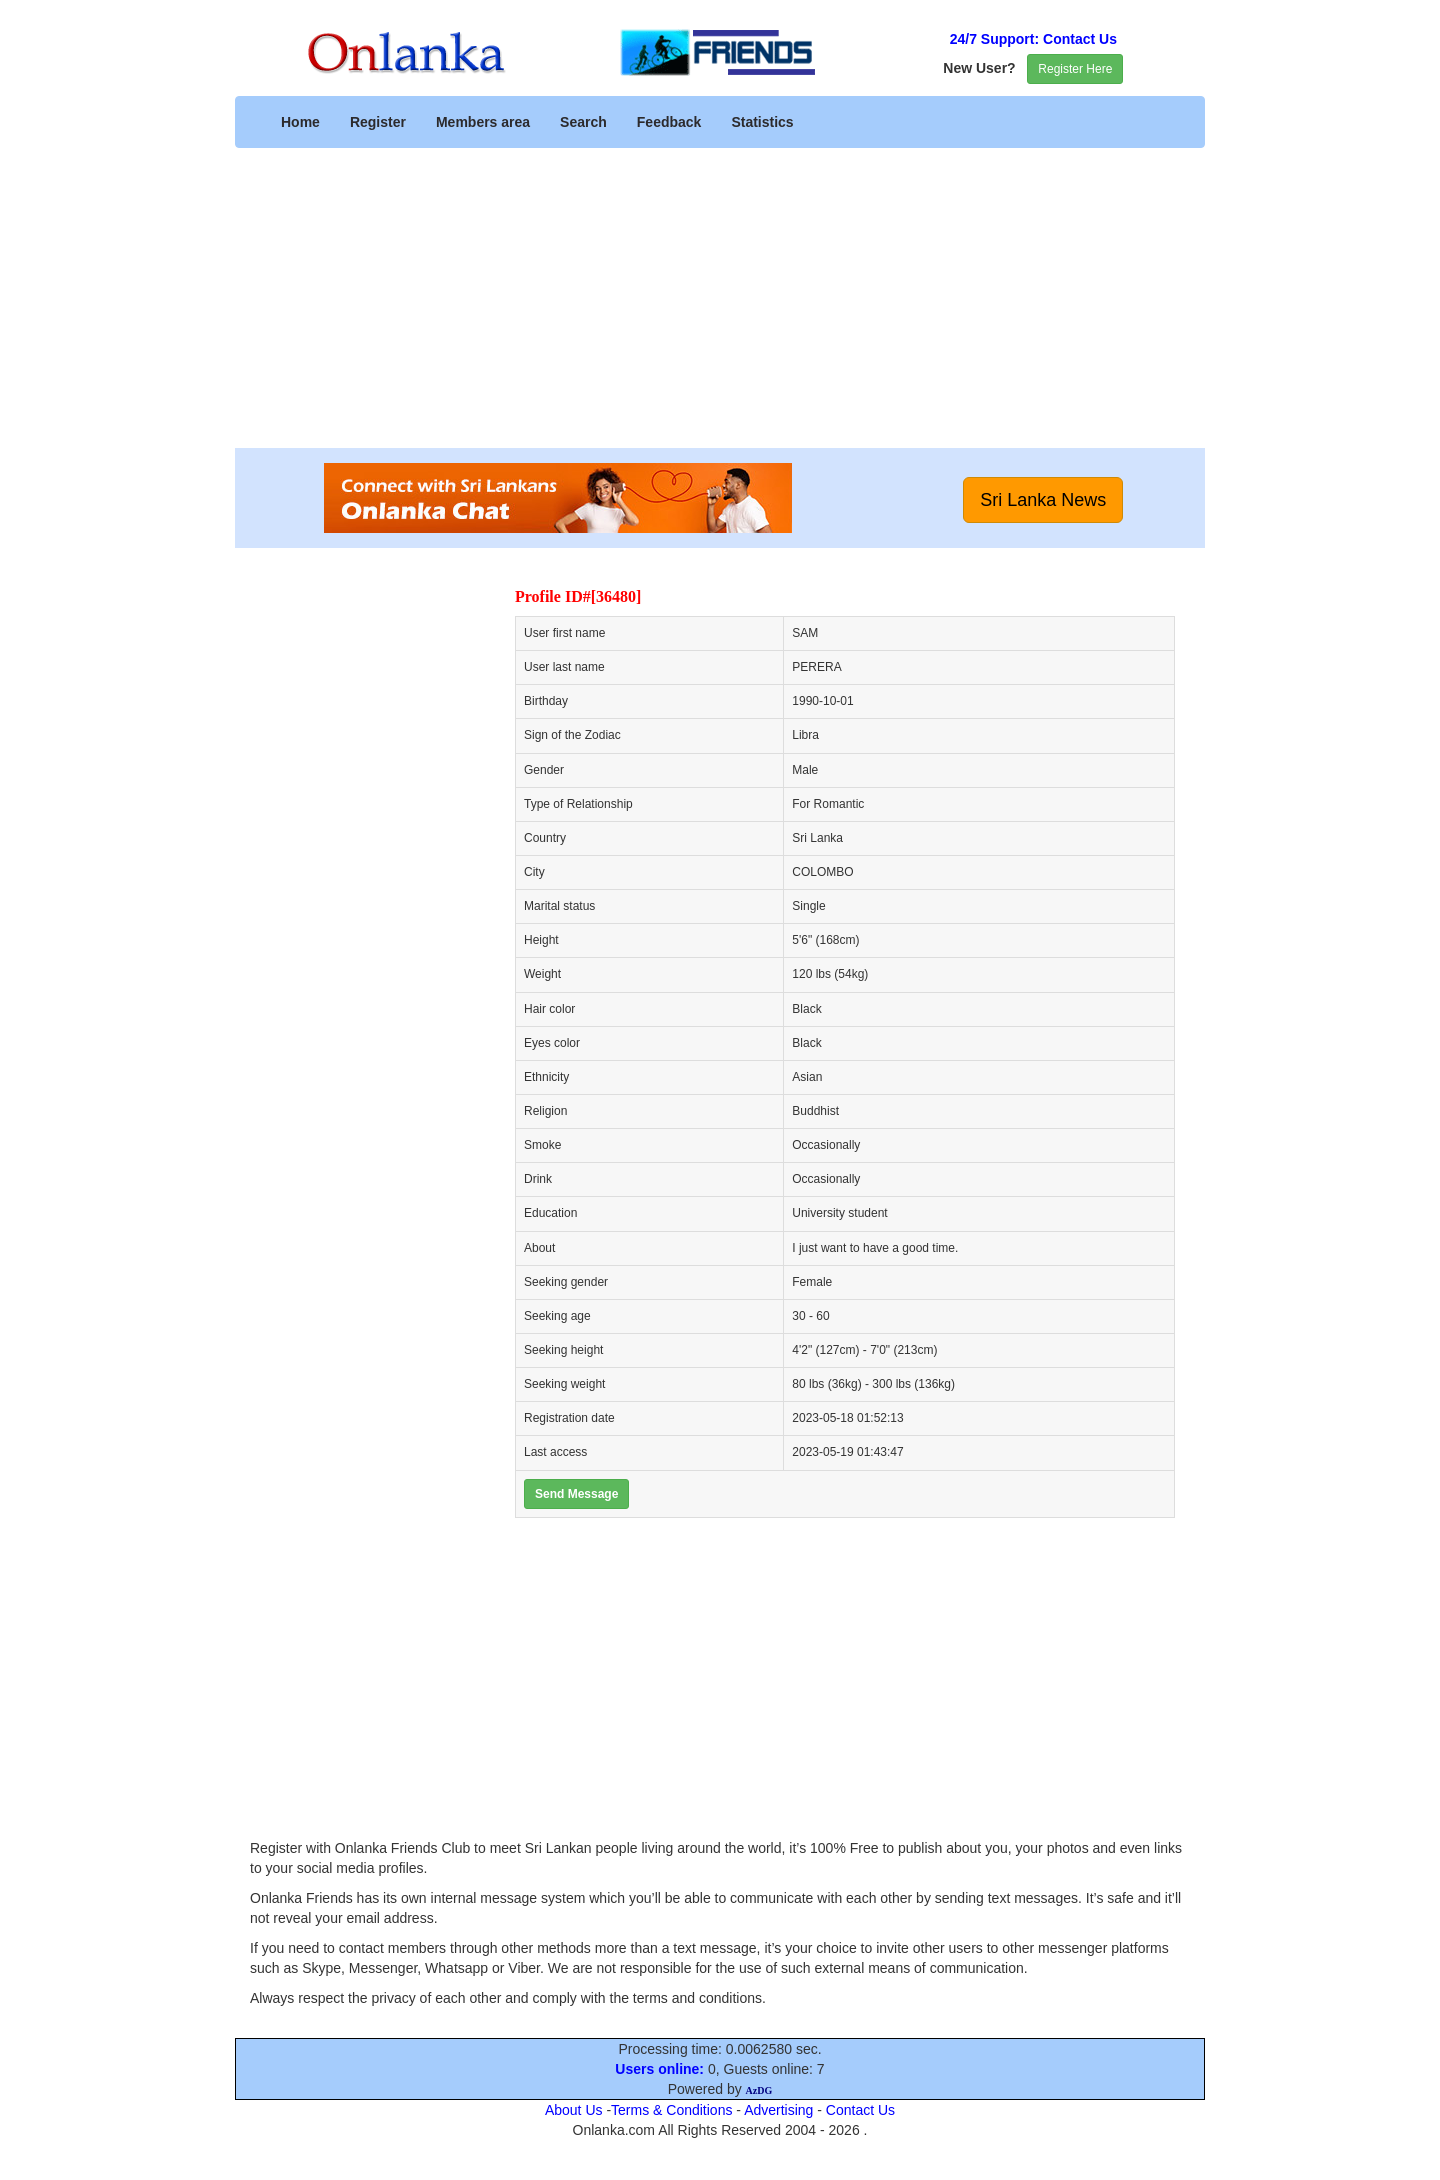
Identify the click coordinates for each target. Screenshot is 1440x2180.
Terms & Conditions (671, 2110)
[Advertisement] (720, 308)
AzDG (759, 2090)
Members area (483, 122)
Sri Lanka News (1043, 500)
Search (583, 122)
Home (300, 122)
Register (378, 122)
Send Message (576, 1494)
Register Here (1075, 69)
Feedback (669, 122)
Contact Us (860, 2110)
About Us (574, 2110)
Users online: (659, 2069)
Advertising (778, 2110)
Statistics (762, 122)
